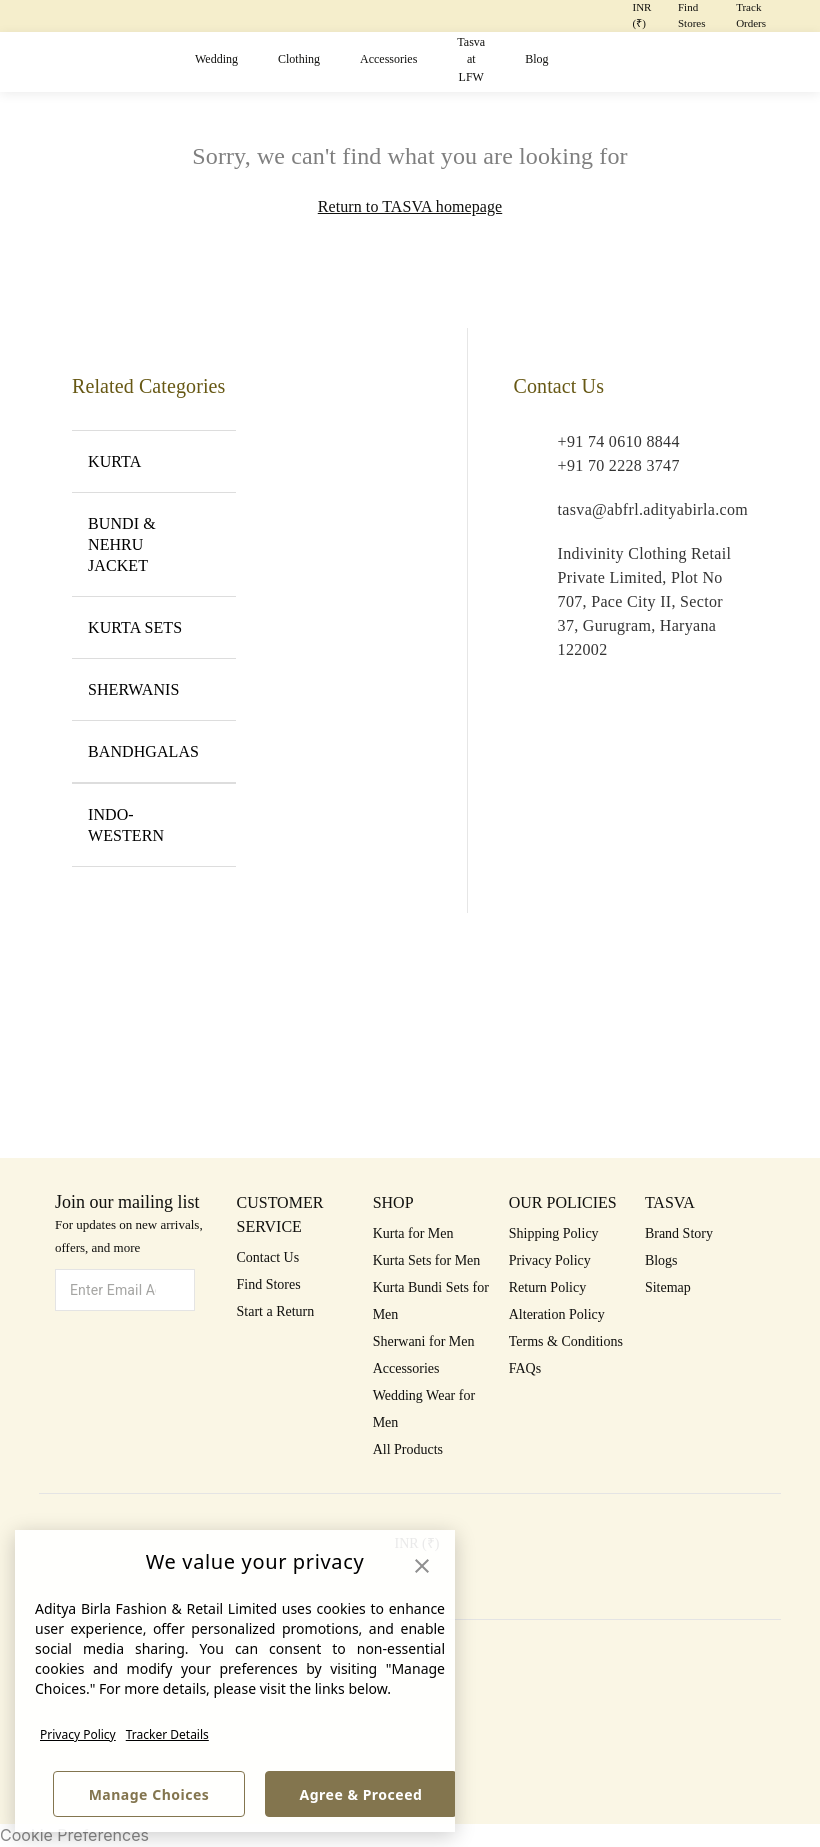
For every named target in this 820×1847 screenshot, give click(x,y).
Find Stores (269, 1284)
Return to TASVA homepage (410, 206)
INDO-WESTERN (154, 825)
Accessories (388, 59)
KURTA (154, 461)
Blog (536, 59)
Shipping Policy (554, 1233)
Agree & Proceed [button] (361, 1794)
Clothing (299, 59)
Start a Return (276, 1311)
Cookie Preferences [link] (74, 1835)
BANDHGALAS (154, 751)
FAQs (525, 1368)
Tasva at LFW (471, 59)
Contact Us (268, 1257)
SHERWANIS (154, 689)
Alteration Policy (557, 1314)
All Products (408, 1449)
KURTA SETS (154, 627)
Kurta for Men (413, 1233)
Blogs (661, 1260)
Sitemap (668, 1287)
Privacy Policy (78, 1734)
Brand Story (679, 1233)
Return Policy (547, 1287)
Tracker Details (167, 1734)
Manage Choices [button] (149, 1794)
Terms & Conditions (566, 1341)
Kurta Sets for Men (427, 1260)
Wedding (216, 59)
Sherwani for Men (424, 1341)
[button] (578, 62)
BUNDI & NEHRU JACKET (154, 544)
